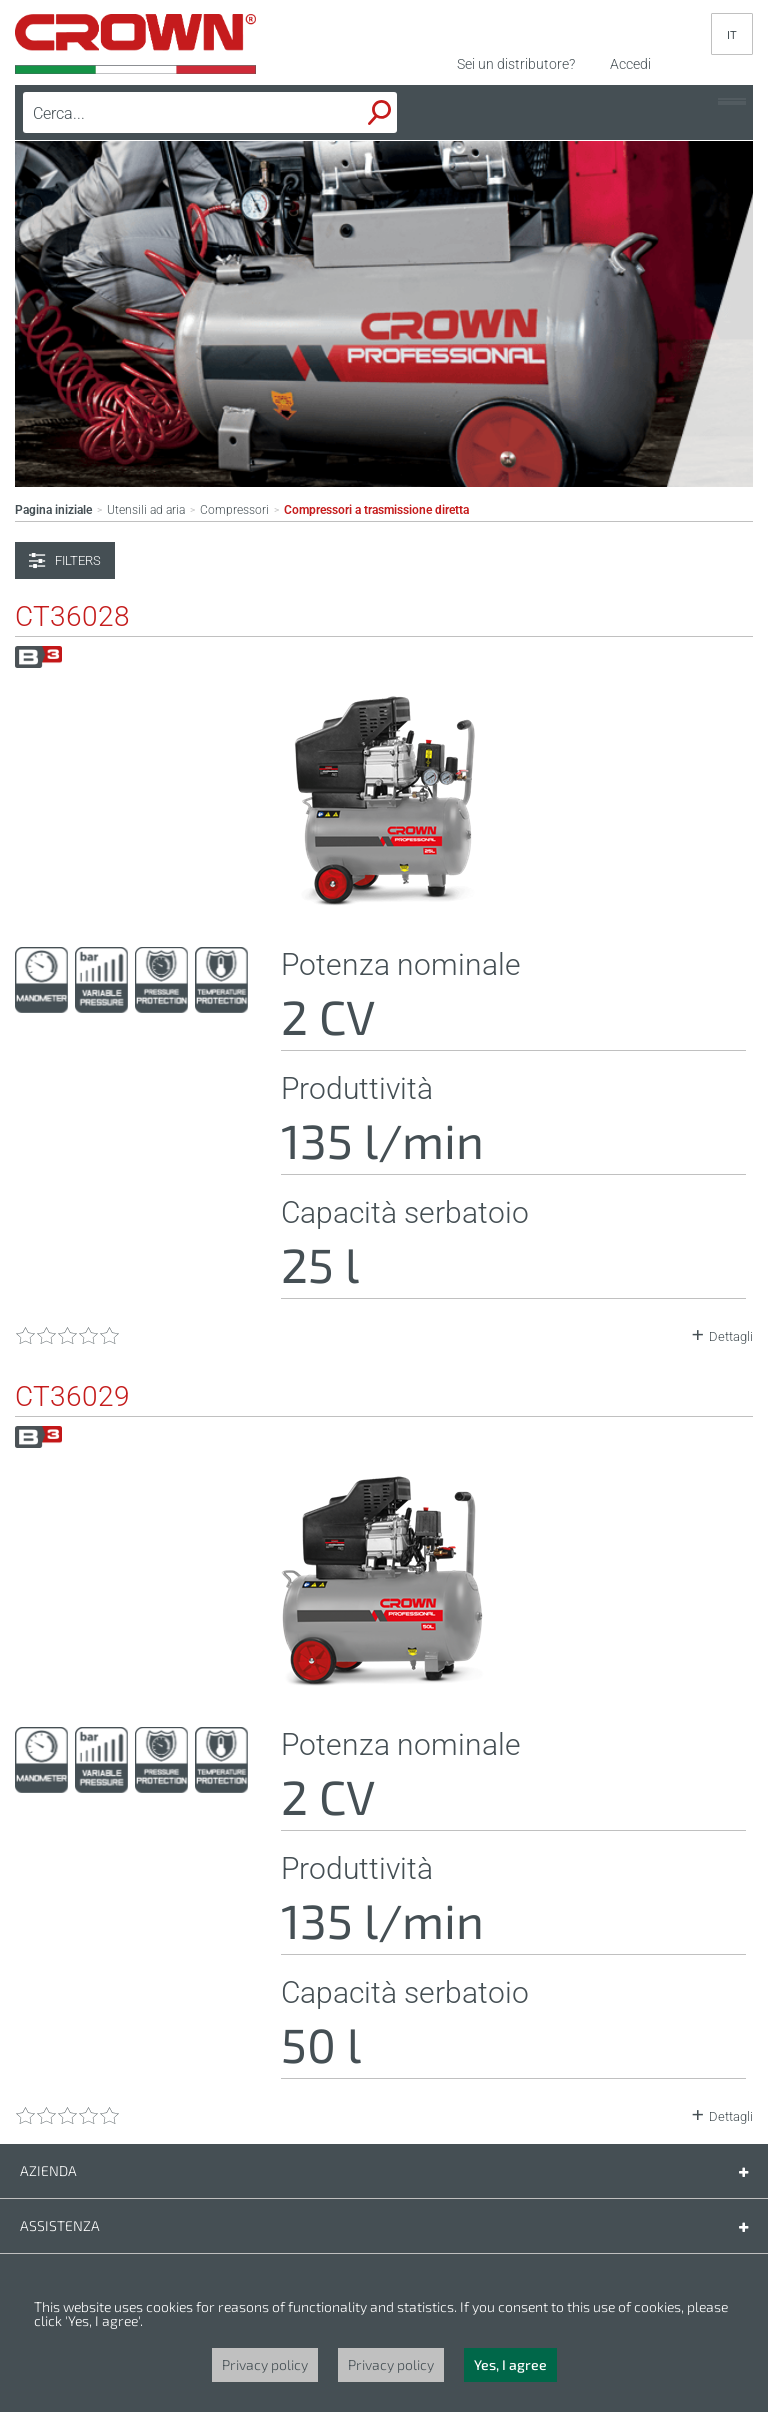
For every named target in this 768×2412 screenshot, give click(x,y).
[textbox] (163, 113)
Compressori (234, 510)
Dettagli (731, 1336)
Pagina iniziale (53, 510)
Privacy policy (265, 2364)
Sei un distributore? (516, 64)
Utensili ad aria (146, 510)
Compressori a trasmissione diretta (376, 510)
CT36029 (72, 1397)
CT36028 (72, 617)
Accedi (630, 64)
